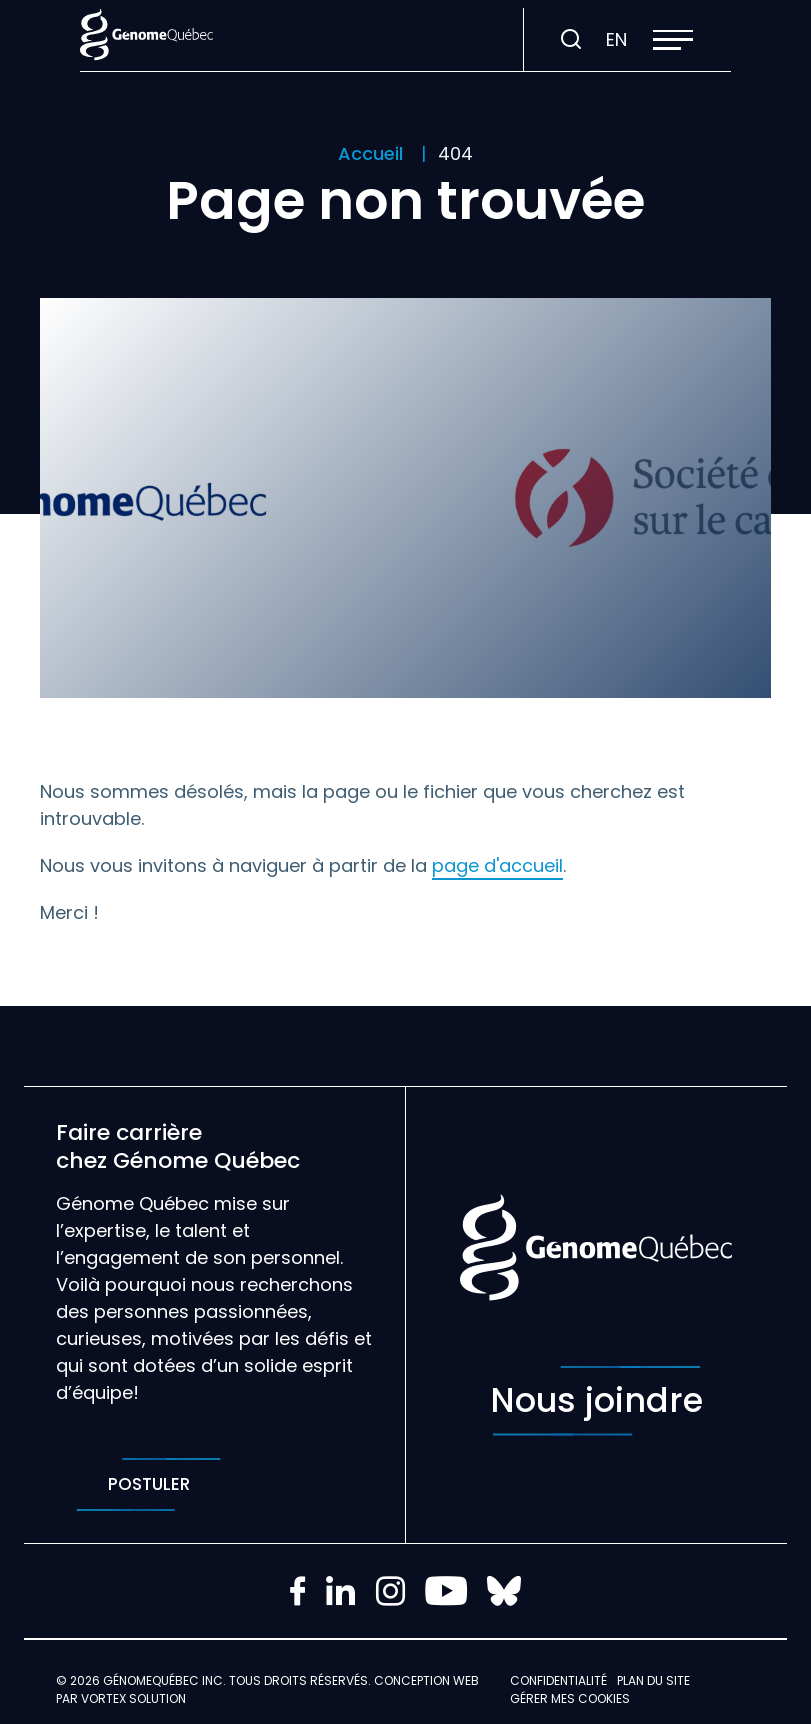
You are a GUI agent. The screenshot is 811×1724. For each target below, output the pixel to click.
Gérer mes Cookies (570, 1698)
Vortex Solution (133, 1698)
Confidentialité (558, 1680)
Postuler (148, 1484)
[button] (673, 40)
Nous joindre (596, 1401)
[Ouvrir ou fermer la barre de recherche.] (571, 40)
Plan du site (653, 1680)
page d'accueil (497, 865)
